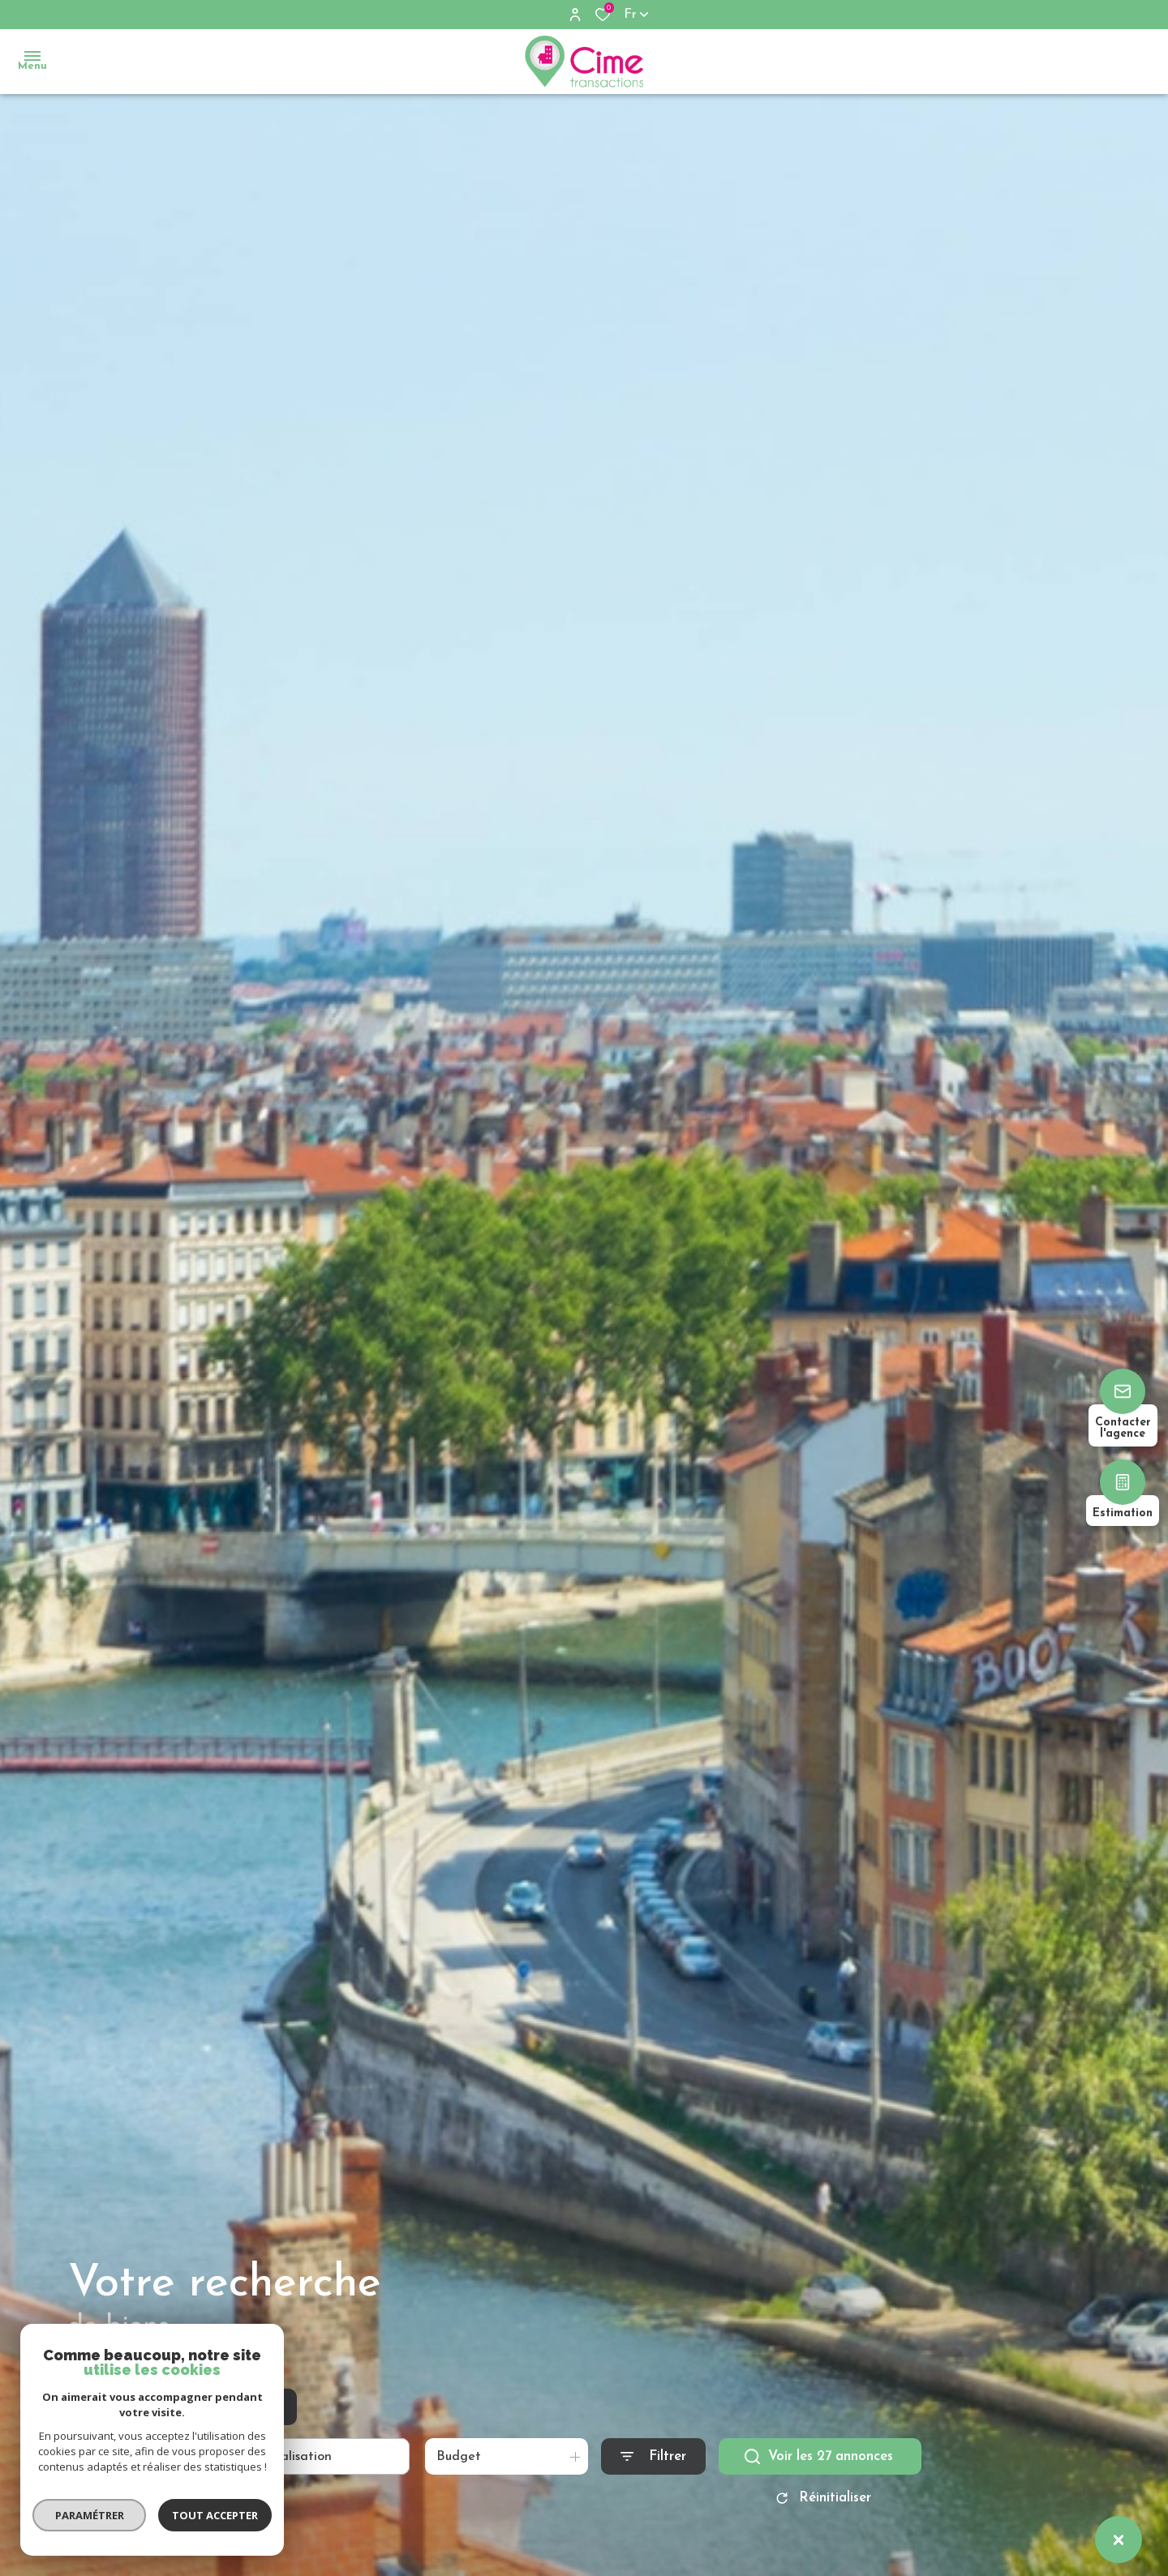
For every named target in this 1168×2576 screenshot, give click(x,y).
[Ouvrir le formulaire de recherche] (653, 2458)
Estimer (260, 2408)
